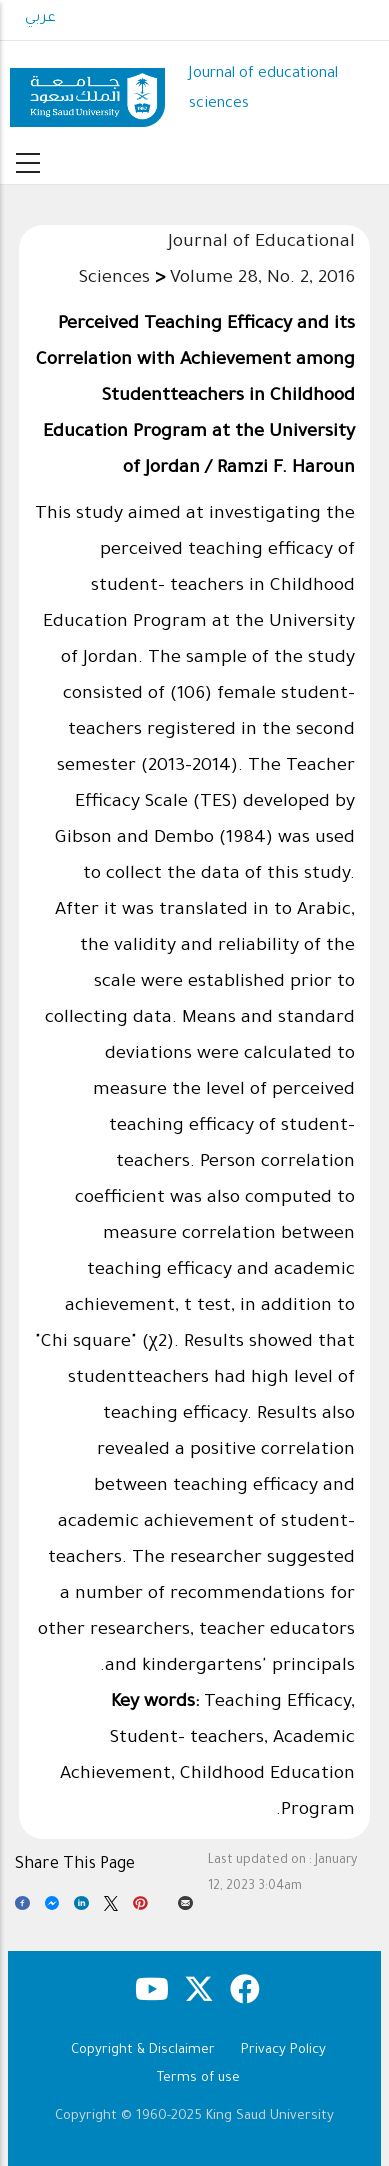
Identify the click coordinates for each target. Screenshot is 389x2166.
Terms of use (198, 2078)
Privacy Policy (283, 2050)
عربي (40, 19)
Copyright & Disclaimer (143, 2050)
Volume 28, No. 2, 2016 (262, 279)
